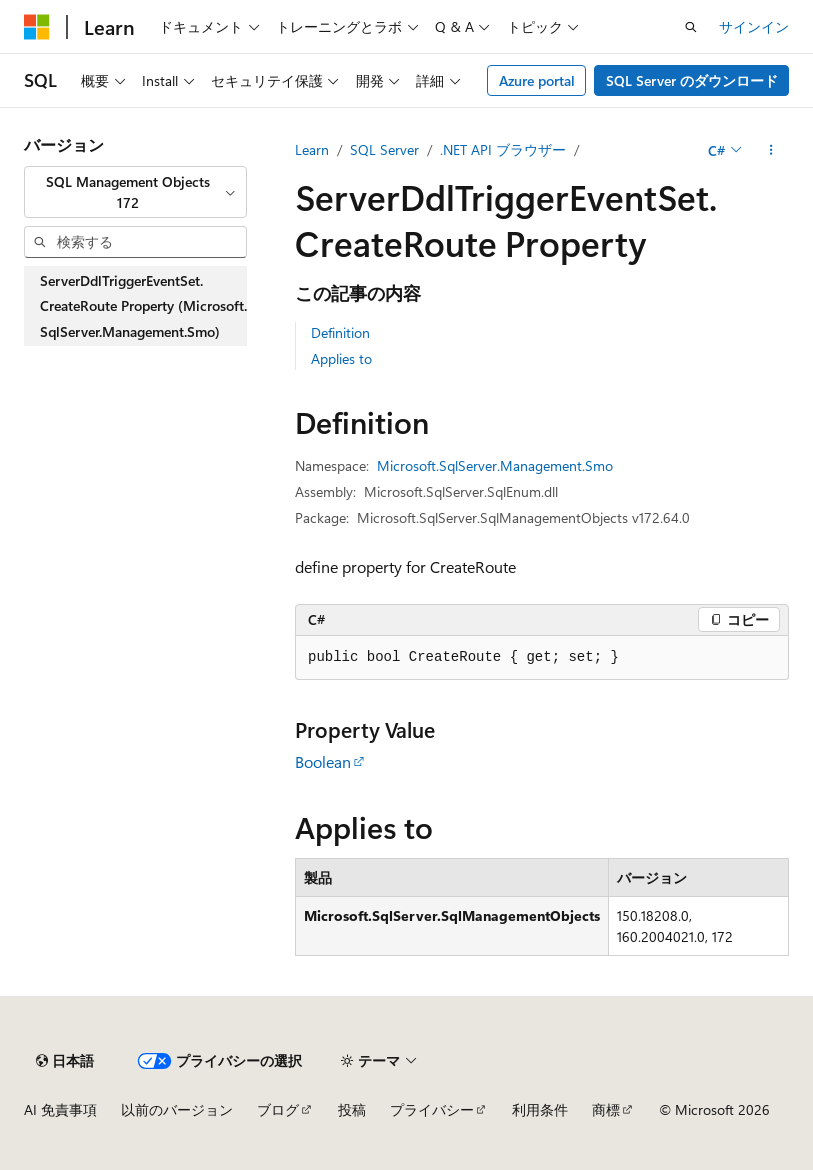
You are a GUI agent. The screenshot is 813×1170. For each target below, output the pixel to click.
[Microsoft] (37, 27)
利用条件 (540, 1109)
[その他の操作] (771, 150)
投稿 (352, 1109)
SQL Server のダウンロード (692, 80)
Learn (312, 149)
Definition (340, 332)
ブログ (278, 1109)
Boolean (323, 761)
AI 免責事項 (60, 1109)
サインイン (754, 26)
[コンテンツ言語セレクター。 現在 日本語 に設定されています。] (65, 1061)
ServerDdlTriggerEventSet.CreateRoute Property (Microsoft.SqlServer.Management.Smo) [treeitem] (143, 306)
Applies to (341, 358)
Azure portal (537, 80)
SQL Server (384, 149)
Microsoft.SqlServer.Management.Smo (495, 465)
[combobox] (135, 192)
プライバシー (432, 1109)
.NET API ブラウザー (503, 149)
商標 (606, 1109)
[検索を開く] (691, 27)
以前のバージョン (177, 1109)
